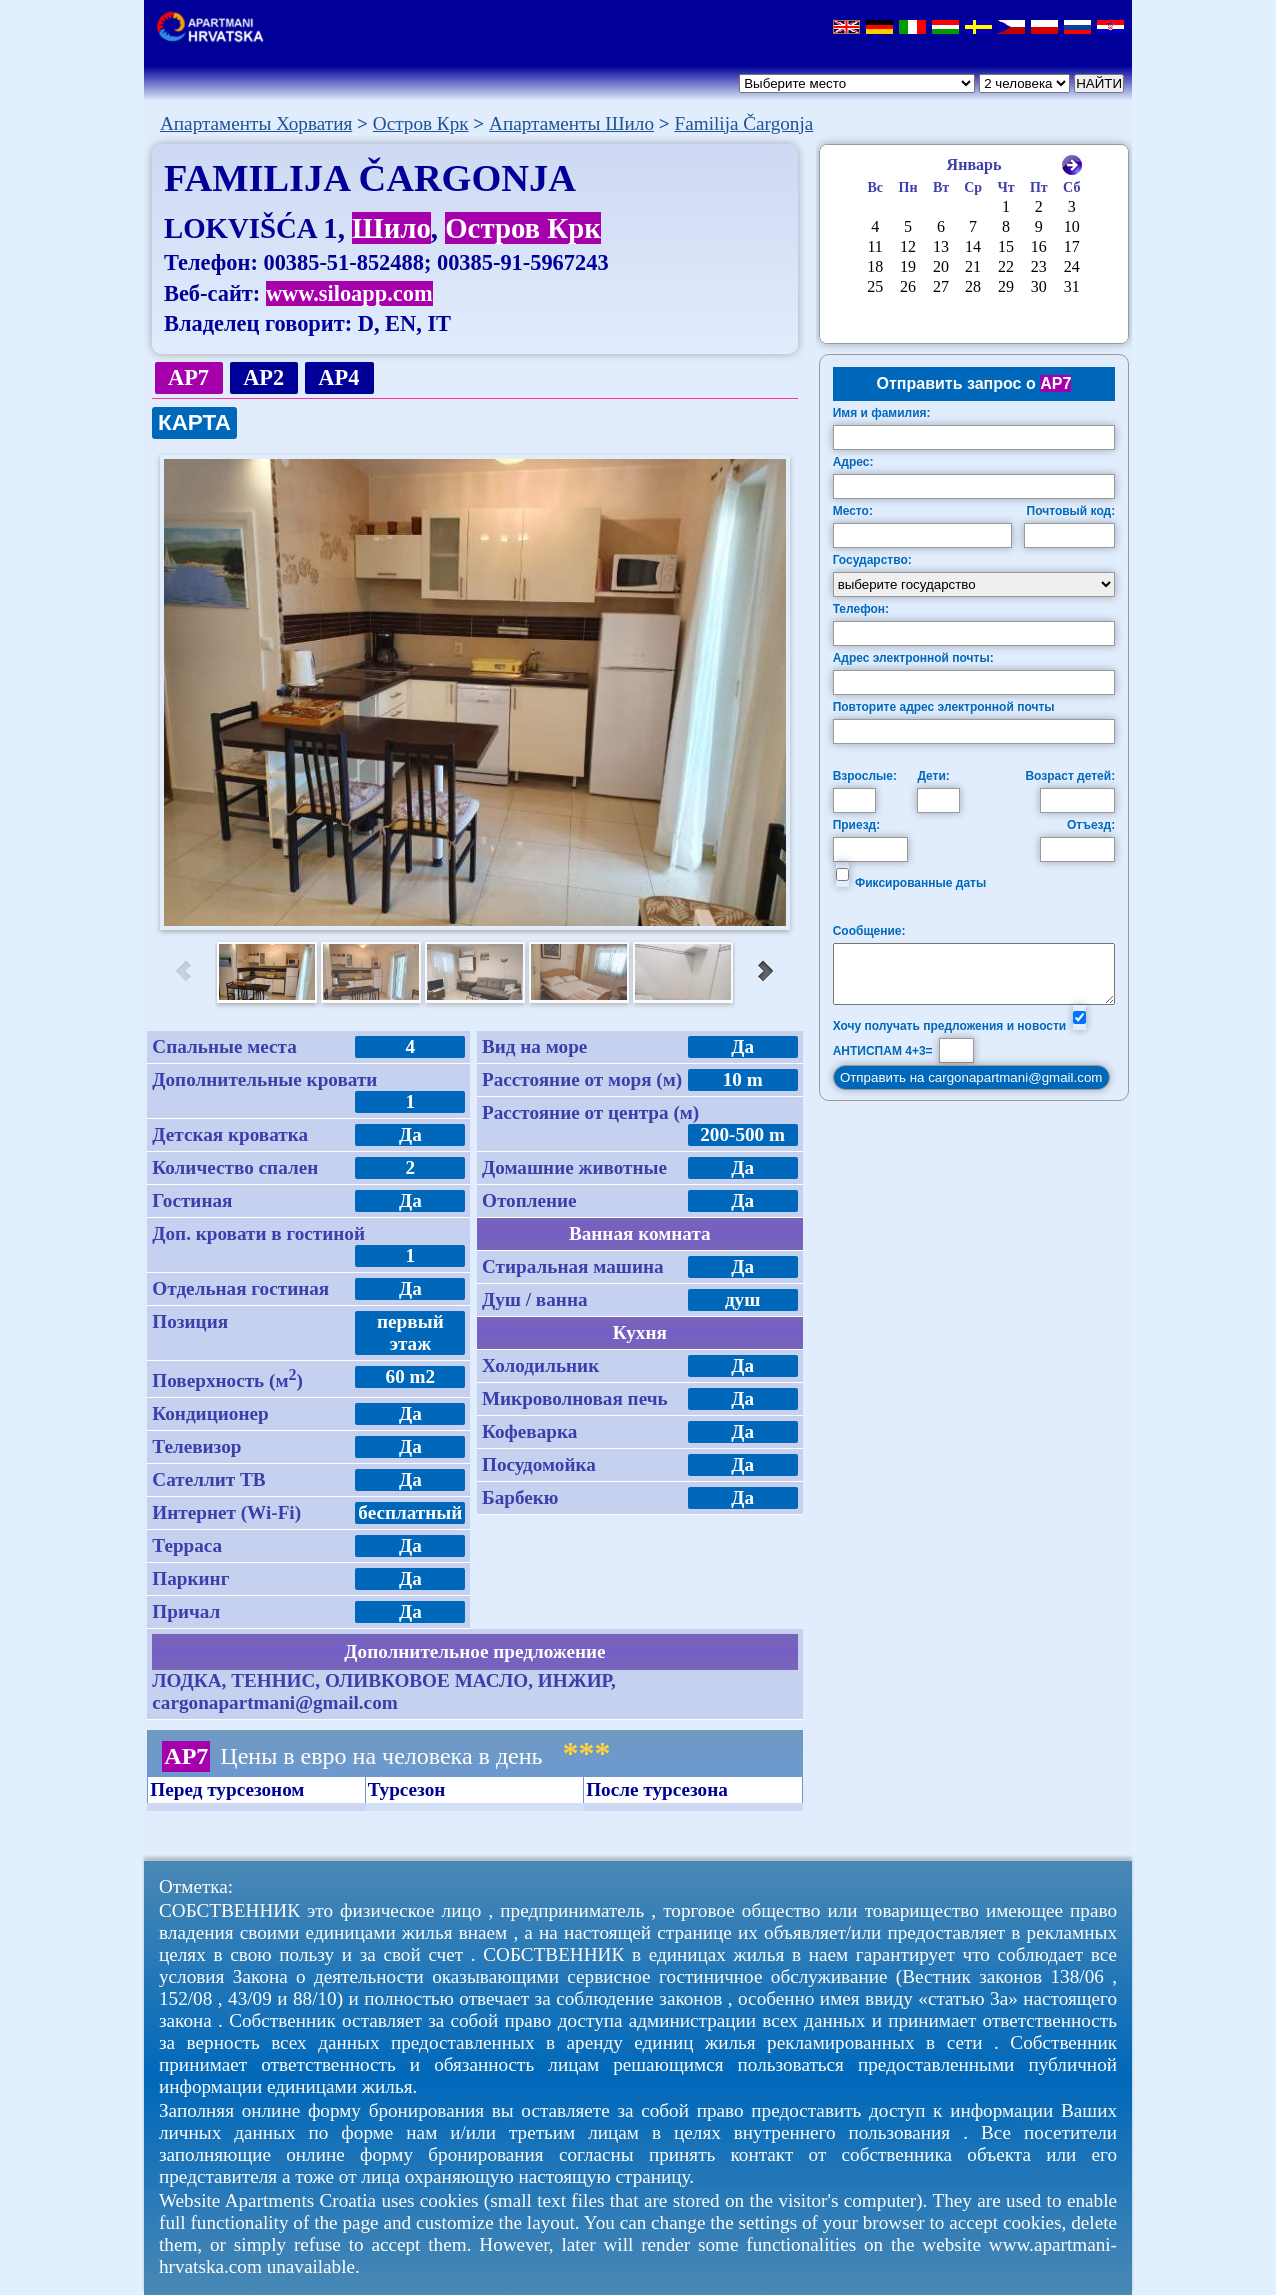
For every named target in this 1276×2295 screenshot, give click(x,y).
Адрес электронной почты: (913, 658)
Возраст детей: (1070, 776)
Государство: (872, 560)
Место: (853, 511)
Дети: (933, 776)
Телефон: (861, 609)
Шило (391, 228)
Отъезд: (1091, 825)
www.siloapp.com (349, 293)
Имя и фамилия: (882, 413)
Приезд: (857, 825)
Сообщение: (869, 931)
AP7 (189, 377)
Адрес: (853, 462)
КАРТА (194, 422)
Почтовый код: (1071, 511)
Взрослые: (865, 776)
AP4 (339, 377)
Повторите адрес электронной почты (944, 707)
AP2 (264, 377)
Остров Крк (523, 228)
